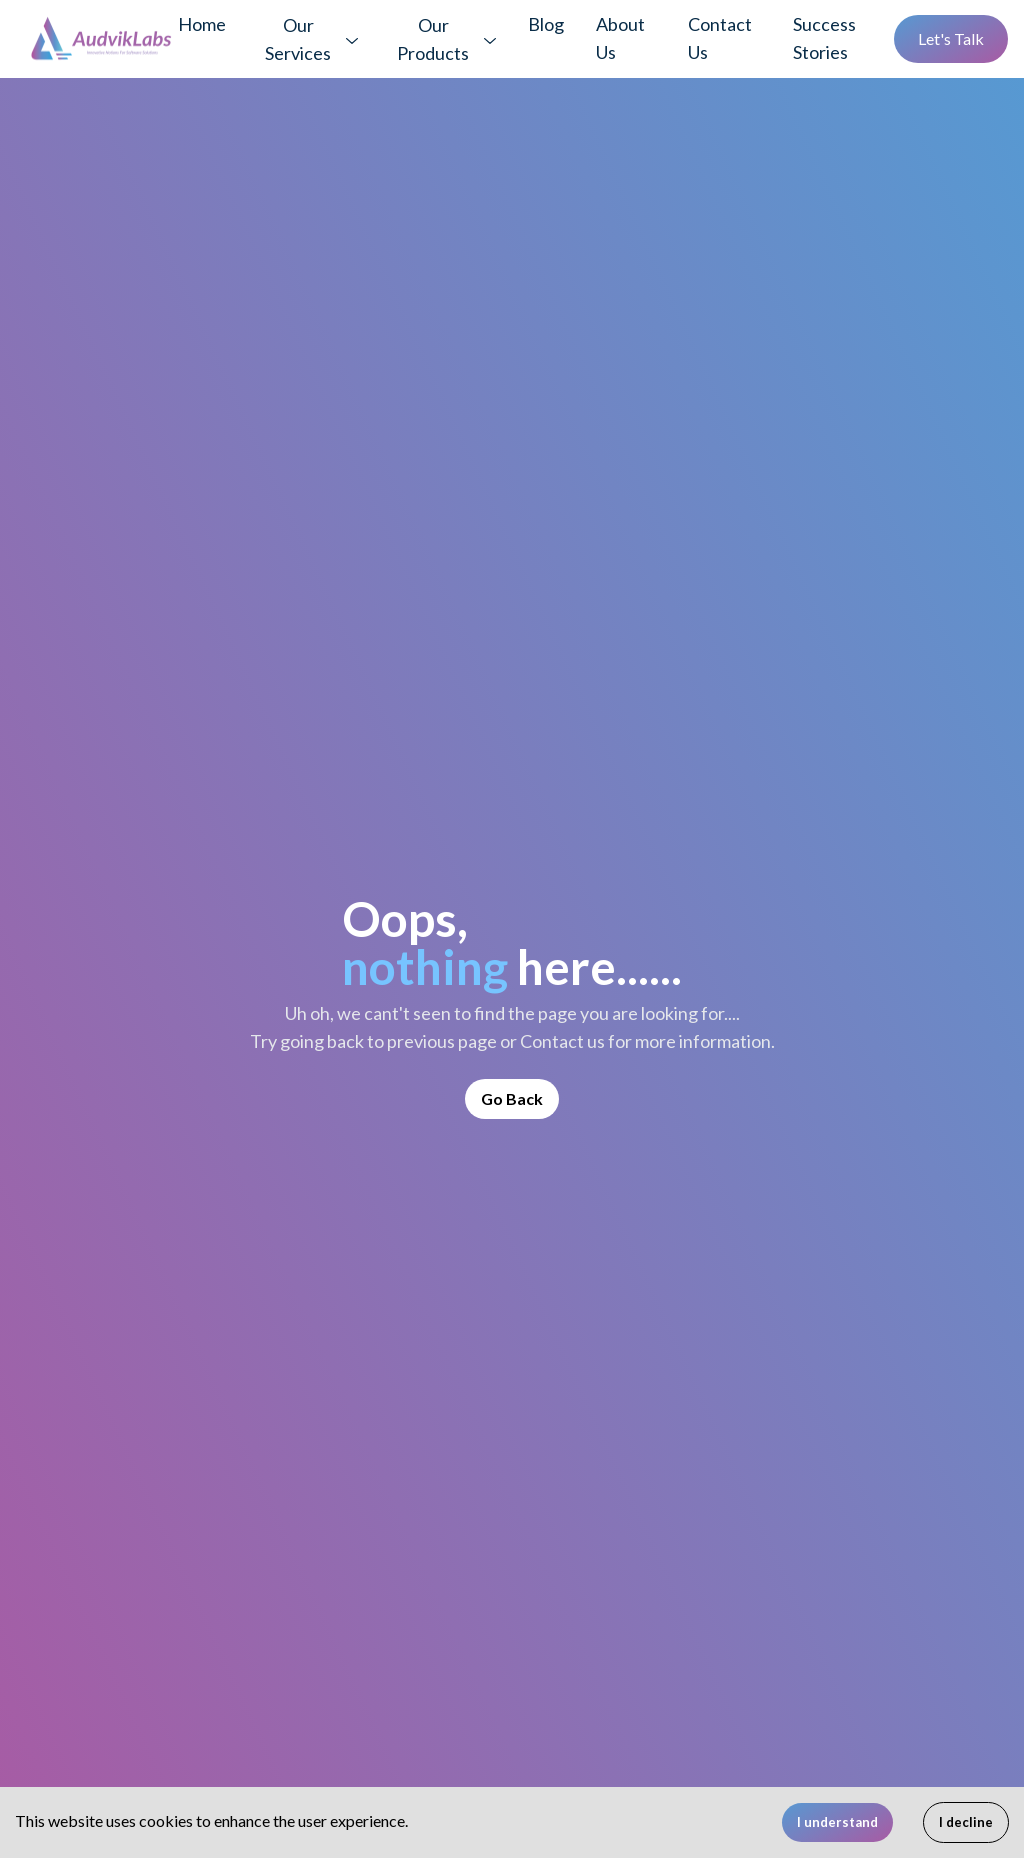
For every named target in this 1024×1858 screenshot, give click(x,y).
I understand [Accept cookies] (837, 1822)
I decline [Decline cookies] (966, 1822)
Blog (546, 24)
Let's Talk (951, 38)
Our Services (298, 39)
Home (202, 24)
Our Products (433, 39)
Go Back (512, 1098)
